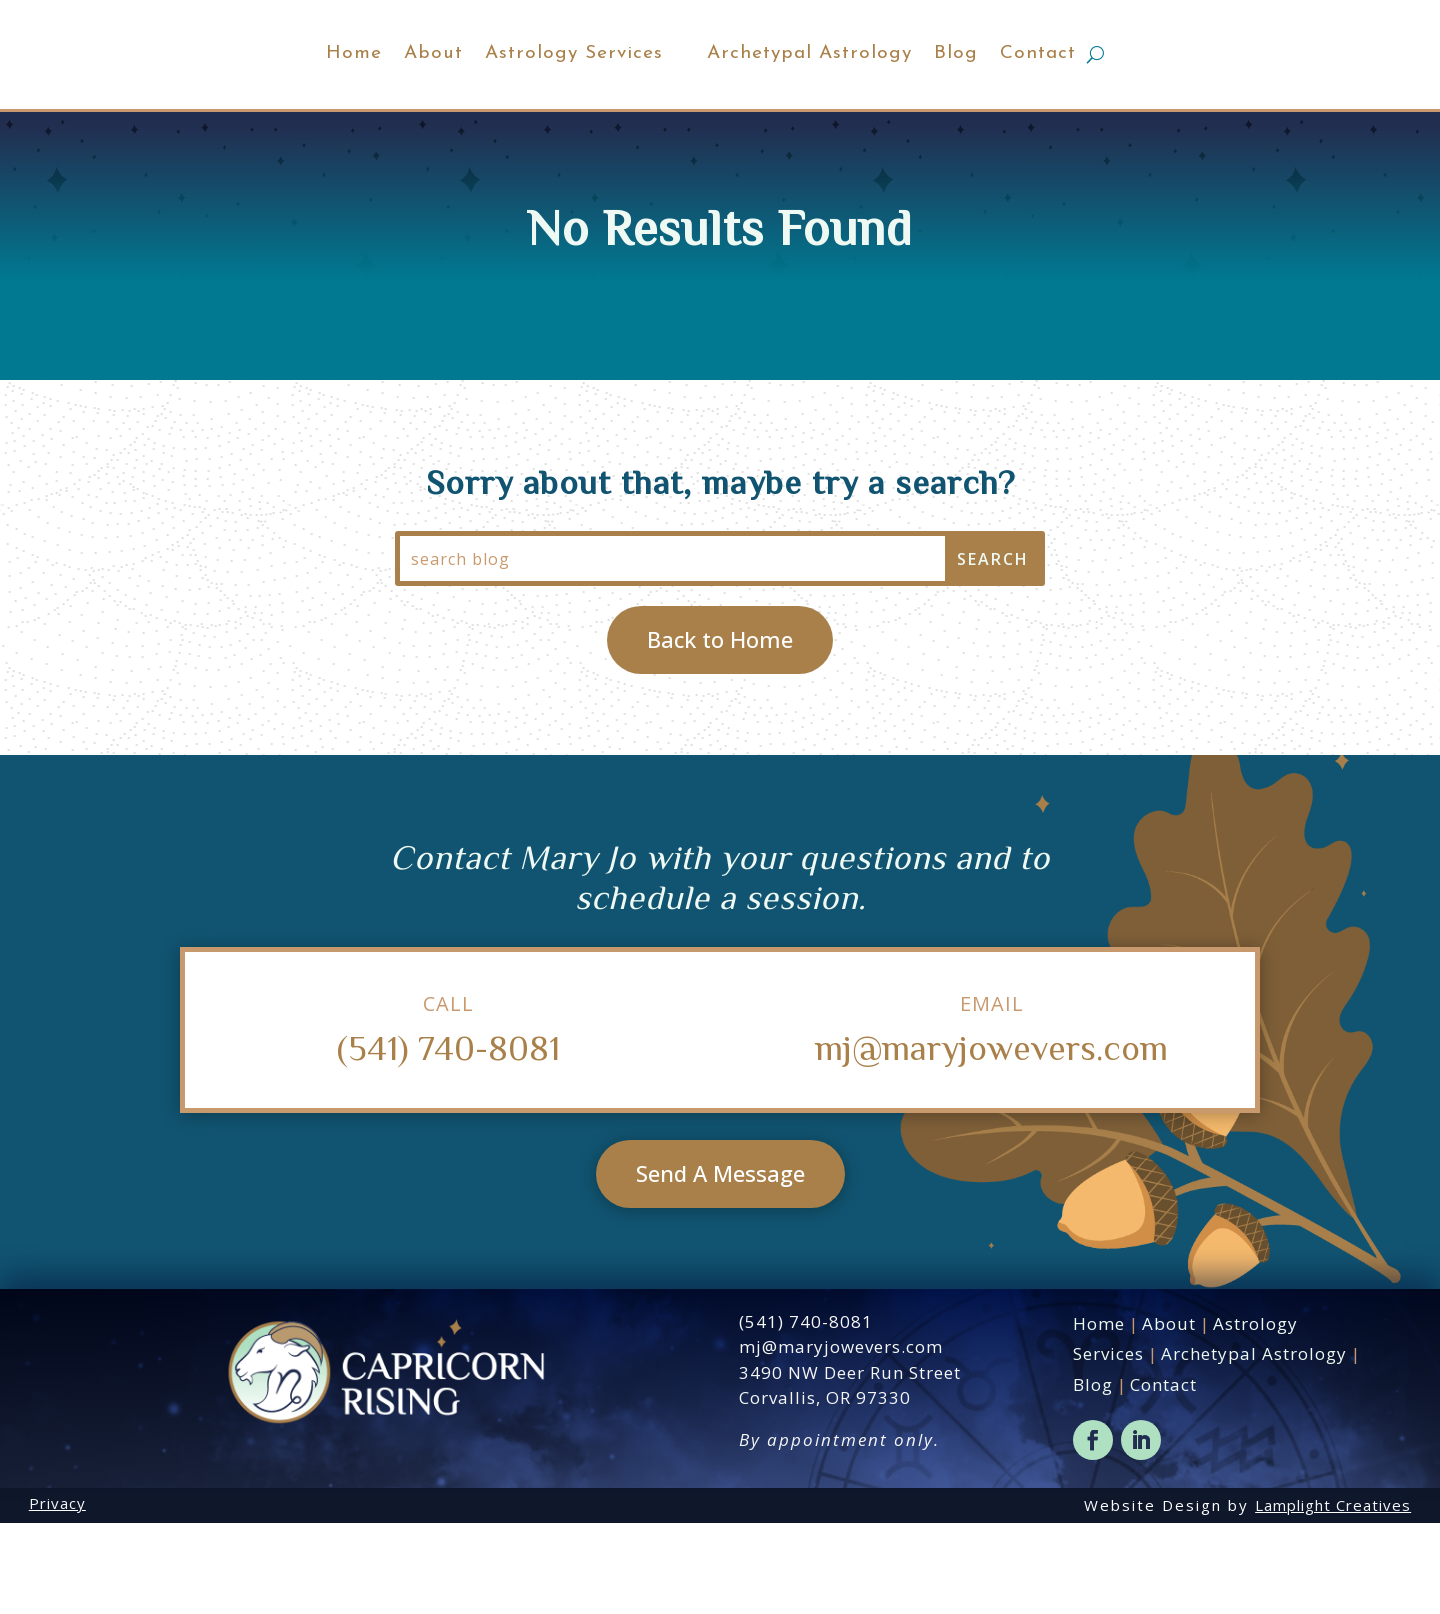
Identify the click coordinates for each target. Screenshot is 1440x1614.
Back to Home (720, 731)
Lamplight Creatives (1333, 1596)
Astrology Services (484, 99)
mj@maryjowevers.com (991, 1138)
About (343, 99)
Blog (1046, 99)
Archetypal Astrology (899, 99)
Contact (1128, 99)
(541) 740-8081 (448, 1138)
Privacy (57, 1594)
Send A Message (720, 1265)
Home (264, 99)
